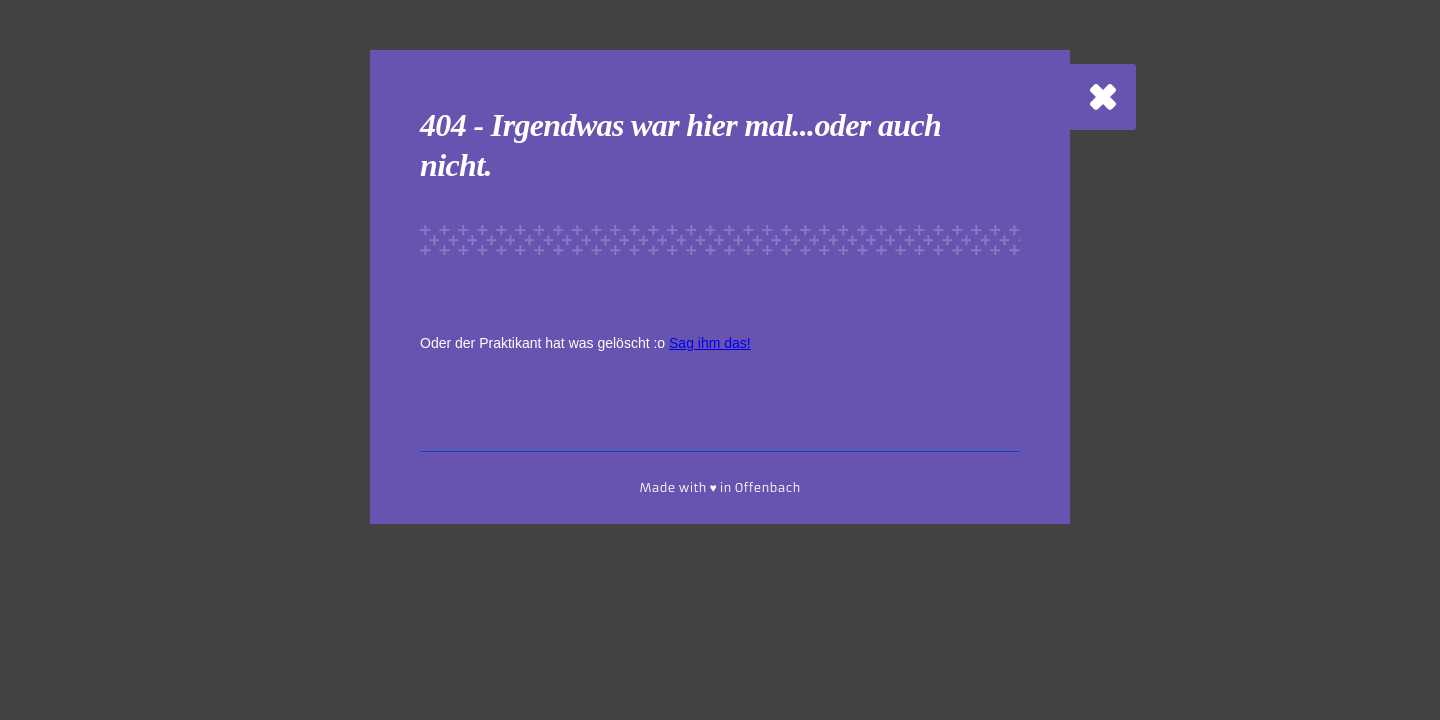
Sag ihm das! (710, 343)
